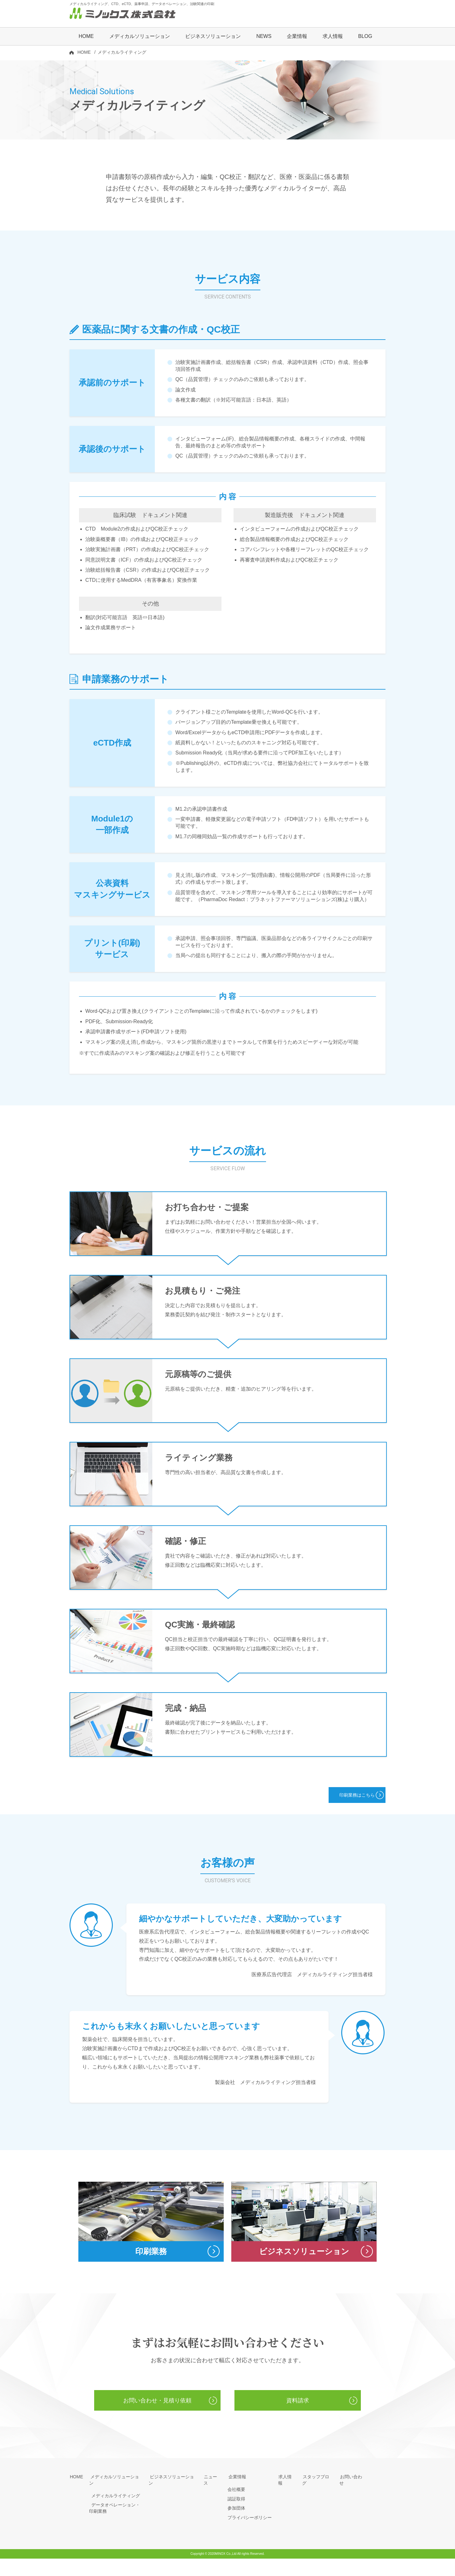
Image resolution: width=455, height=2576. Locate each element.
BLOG (365, 37)
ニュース (212, 2494)
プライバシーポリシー (250, 2534)
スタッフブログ (317, 2494)
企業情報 (236, 2494)
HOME (86, 37)
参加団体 (236, 2525)
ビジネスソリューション (213, 37)
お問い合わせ (352, 2494)
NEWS (263, 37)
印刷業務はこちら (349, 1803)
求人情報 (333, 37)
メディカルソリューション (115, 2494)
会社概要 (236, 2506)
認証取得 (236, 2515)
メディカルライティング (113, 2506)
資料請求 (297, 2417)
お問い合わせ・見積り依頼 (157, 2417)
